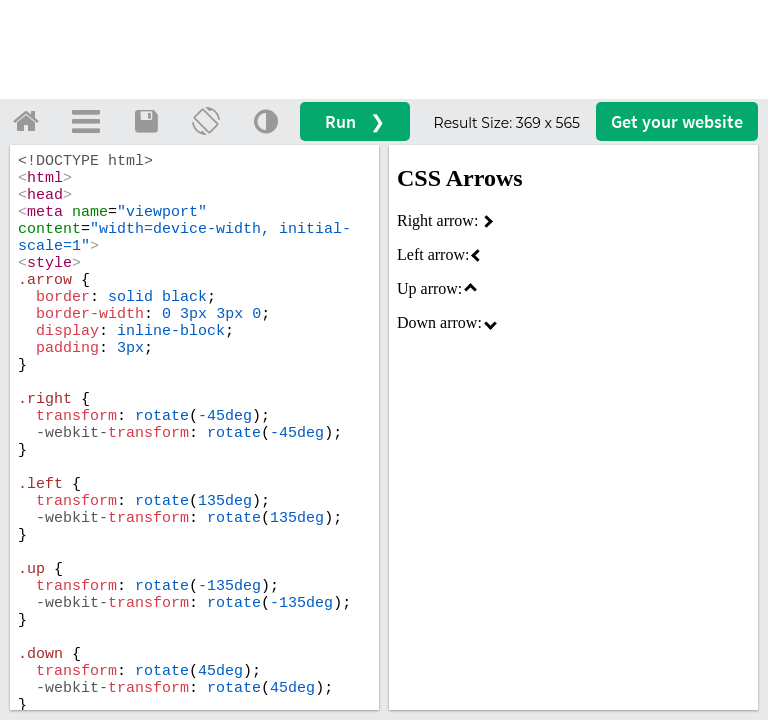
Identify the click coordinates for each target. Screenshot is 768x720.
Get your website (677, 121)
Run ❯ (355, 121)
